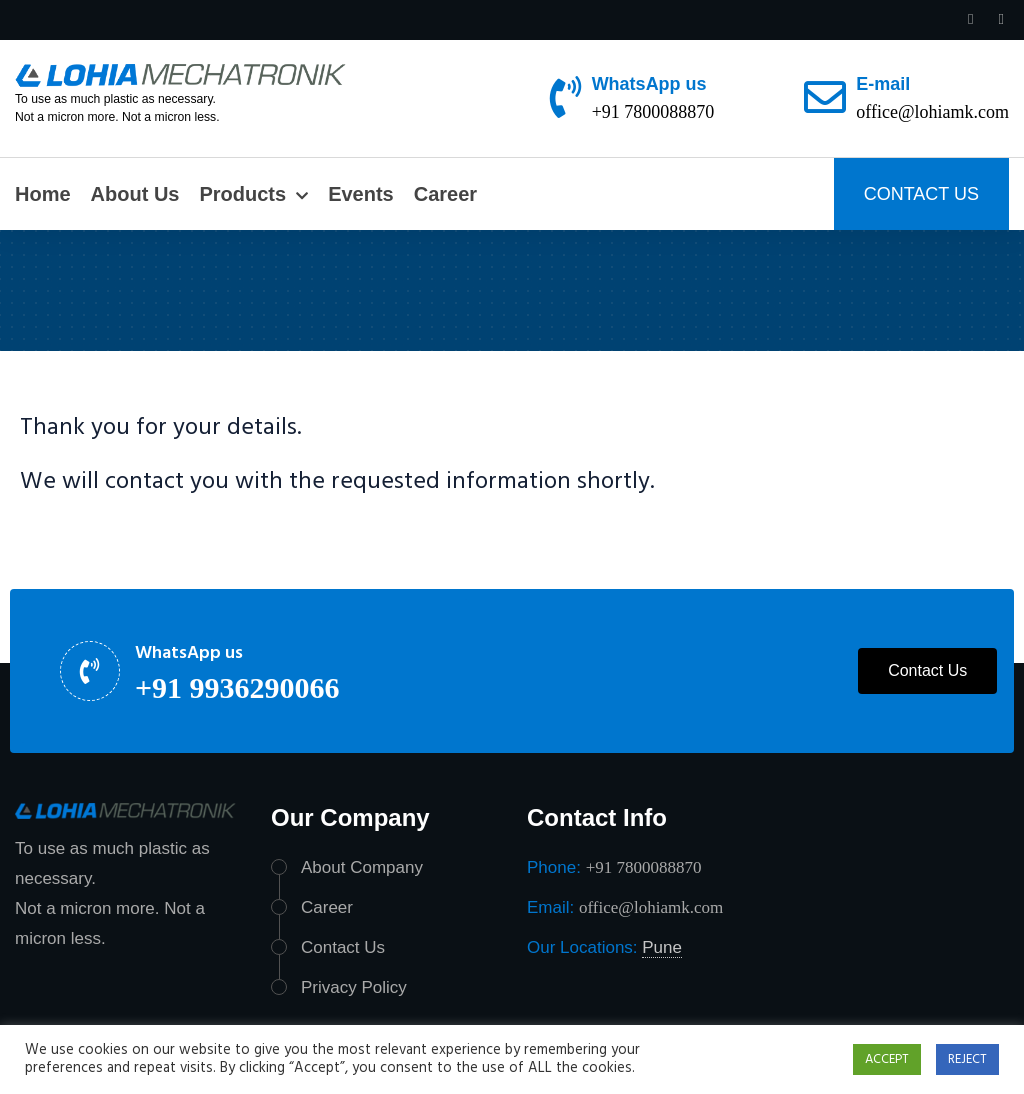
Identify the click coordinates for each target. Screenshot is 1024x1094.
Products (242, 194)
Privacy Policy (354, 987)
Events (361, 194)
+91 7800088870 (653, 112)
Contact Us (343, 947)
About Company (362, 867)
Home (43, 194)
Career (445, 194)
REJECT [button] (967, 1059)
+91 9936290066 (237, 687)
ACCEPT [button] (887, 1059)
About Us (135, 194)
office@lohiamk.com (932, 112)
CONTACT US (921, 194)
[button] (927, 671)
